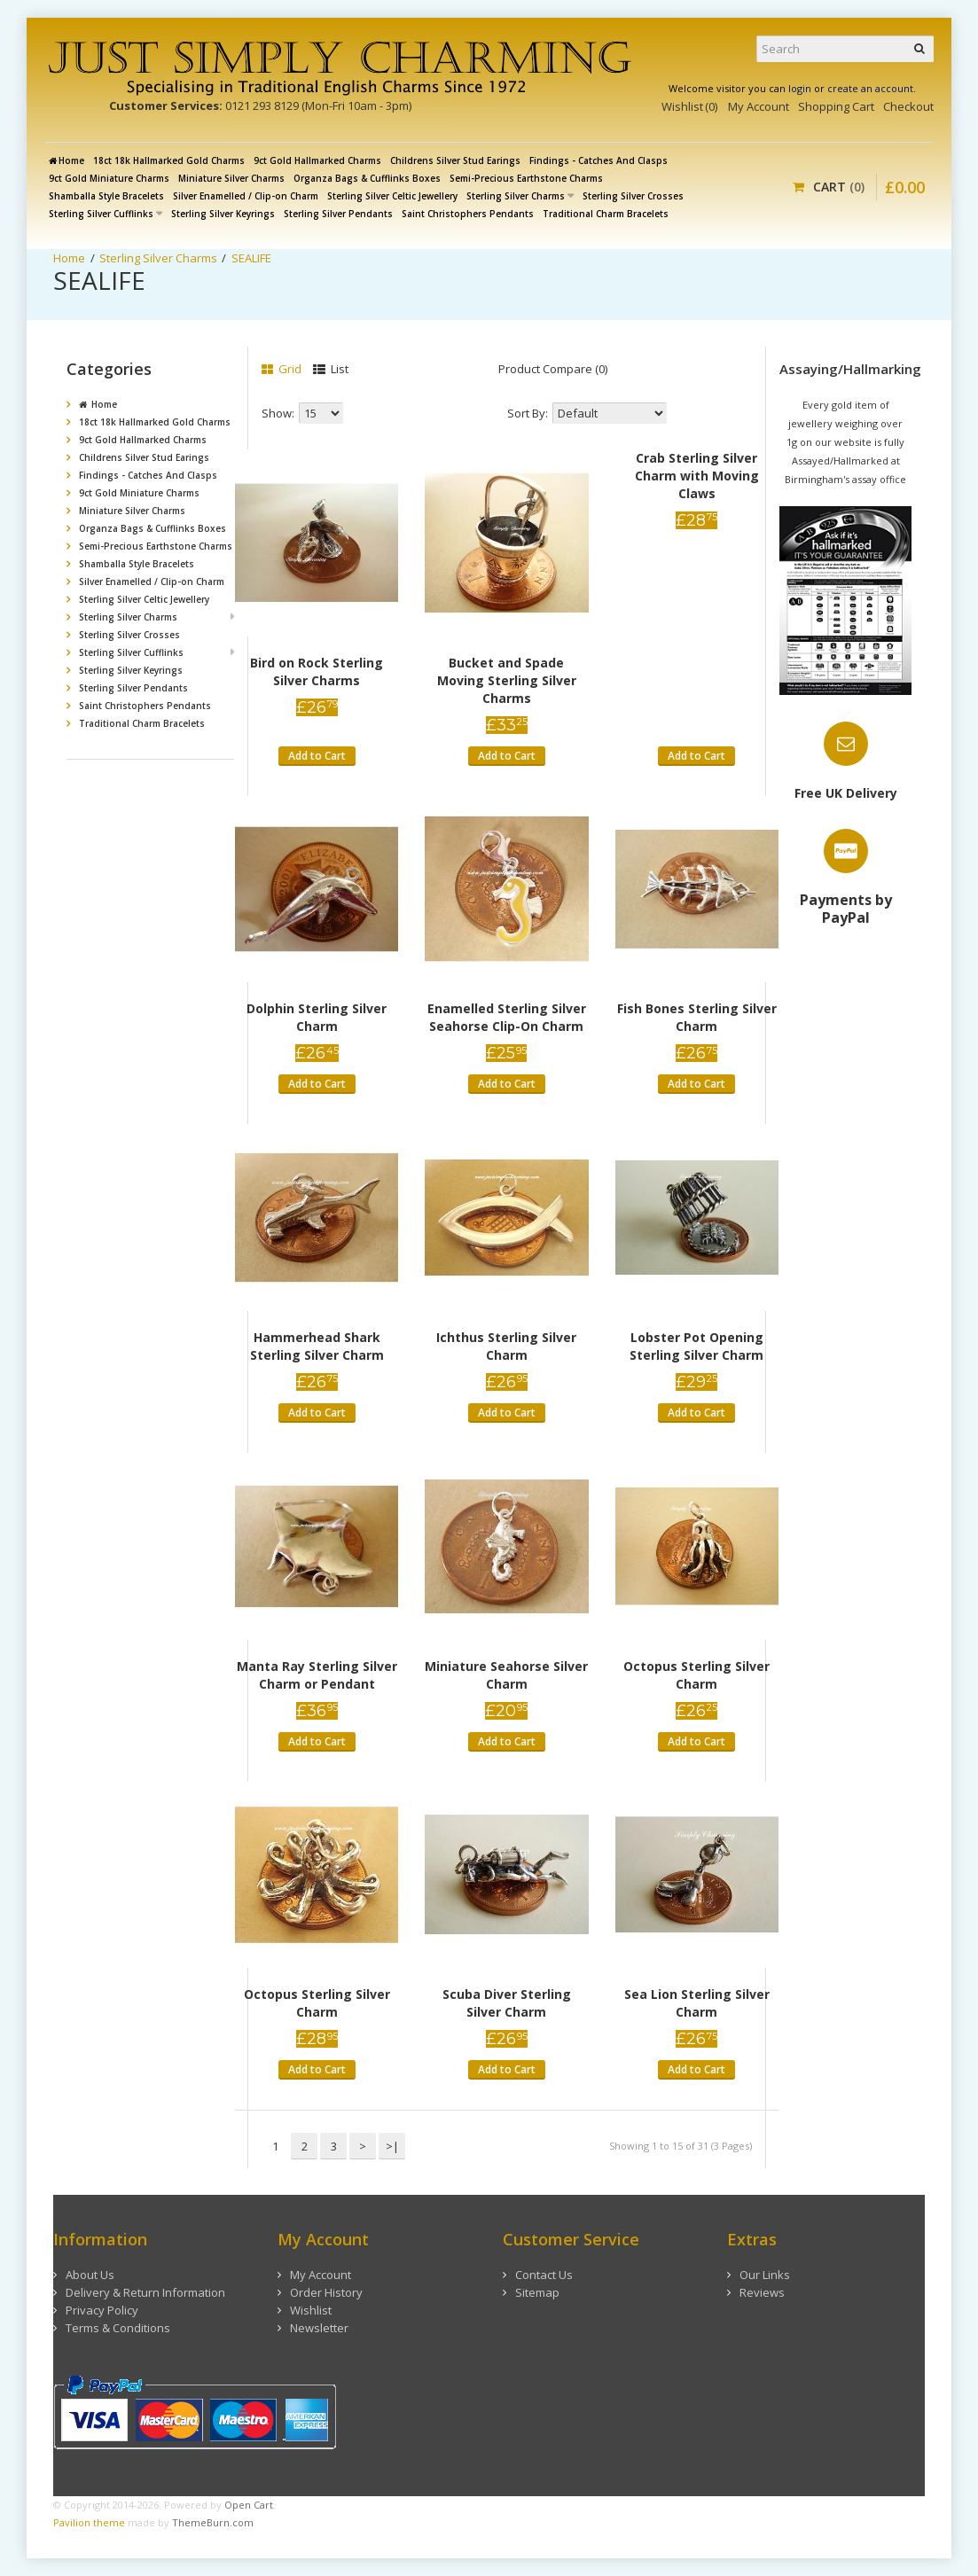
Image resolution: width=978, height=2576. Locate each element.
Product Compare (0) (552, 369)
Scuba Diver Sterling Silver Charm (506, 2003)
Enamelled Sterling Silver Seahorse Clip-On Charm (506, 1017)
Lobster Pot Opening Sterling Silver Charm (696, 1346)
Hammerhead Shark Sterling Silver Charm (317, 1346)
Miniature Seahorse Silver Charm (506, 1675)
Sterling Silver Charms (158, 258)
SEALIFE (251, 258)
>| (392, 2146)
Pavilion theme (89, 2522)
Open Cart (248, 2504)
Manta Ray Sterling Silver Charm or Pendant (317, 1675)
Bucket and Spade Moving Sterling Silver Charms (506, 680)
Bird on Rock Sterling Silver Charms (316, 671)
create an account (870, 88)
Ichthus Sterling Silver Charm (506, 1346)
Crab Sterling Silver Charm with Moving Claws (697, 475)
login (799, 88)
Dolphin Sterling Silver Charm (316, 1017)
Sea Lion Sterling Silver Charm (697, 2003)
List (330, 369)
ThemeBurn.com (213, 2522)
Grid (281, 369)
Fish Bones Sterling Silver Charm (697, 1017)
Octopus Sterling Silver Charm (696, 1675)
